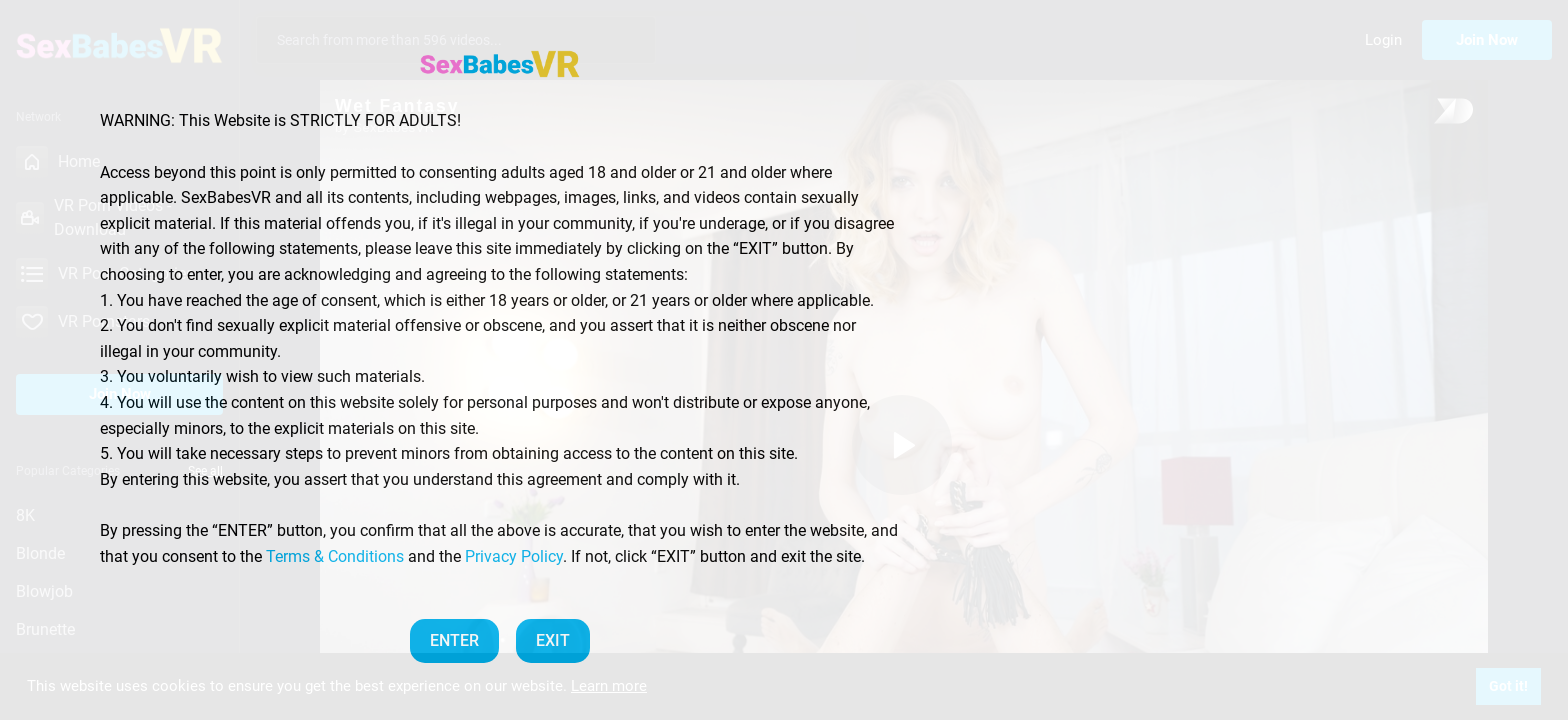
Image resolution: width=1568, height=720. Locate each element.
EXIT (553, 640)
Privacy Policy (514, 556)
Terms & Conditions (335, 556)
